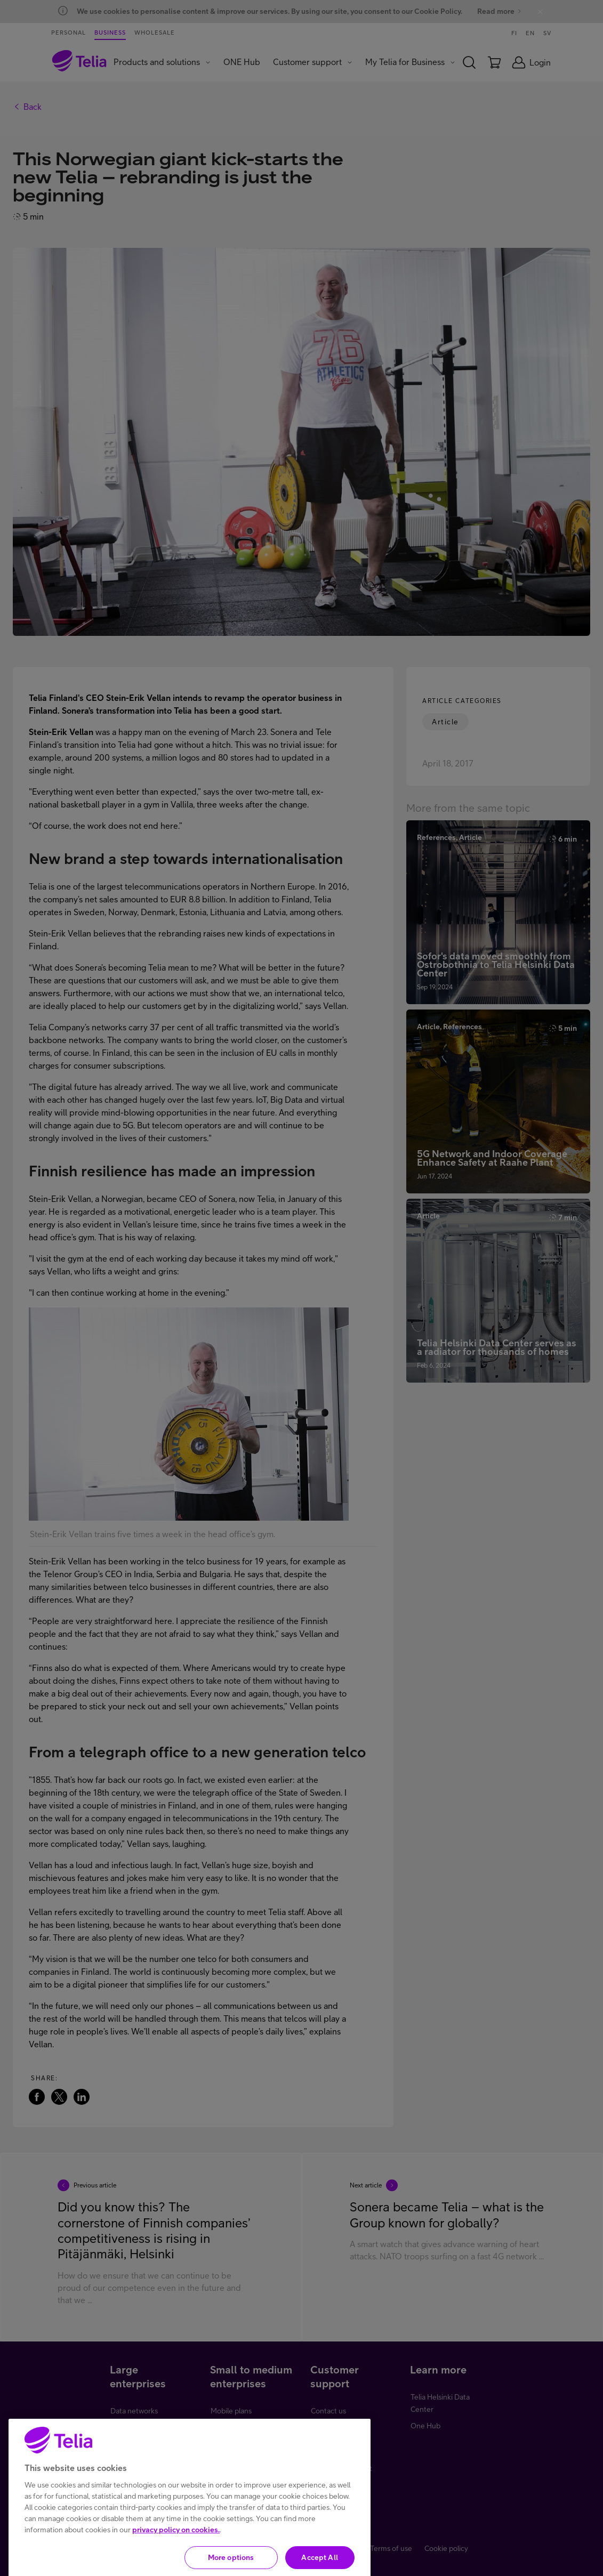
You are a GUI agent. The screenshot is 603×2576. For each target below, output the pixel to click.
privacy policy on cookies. (176, 2566)
